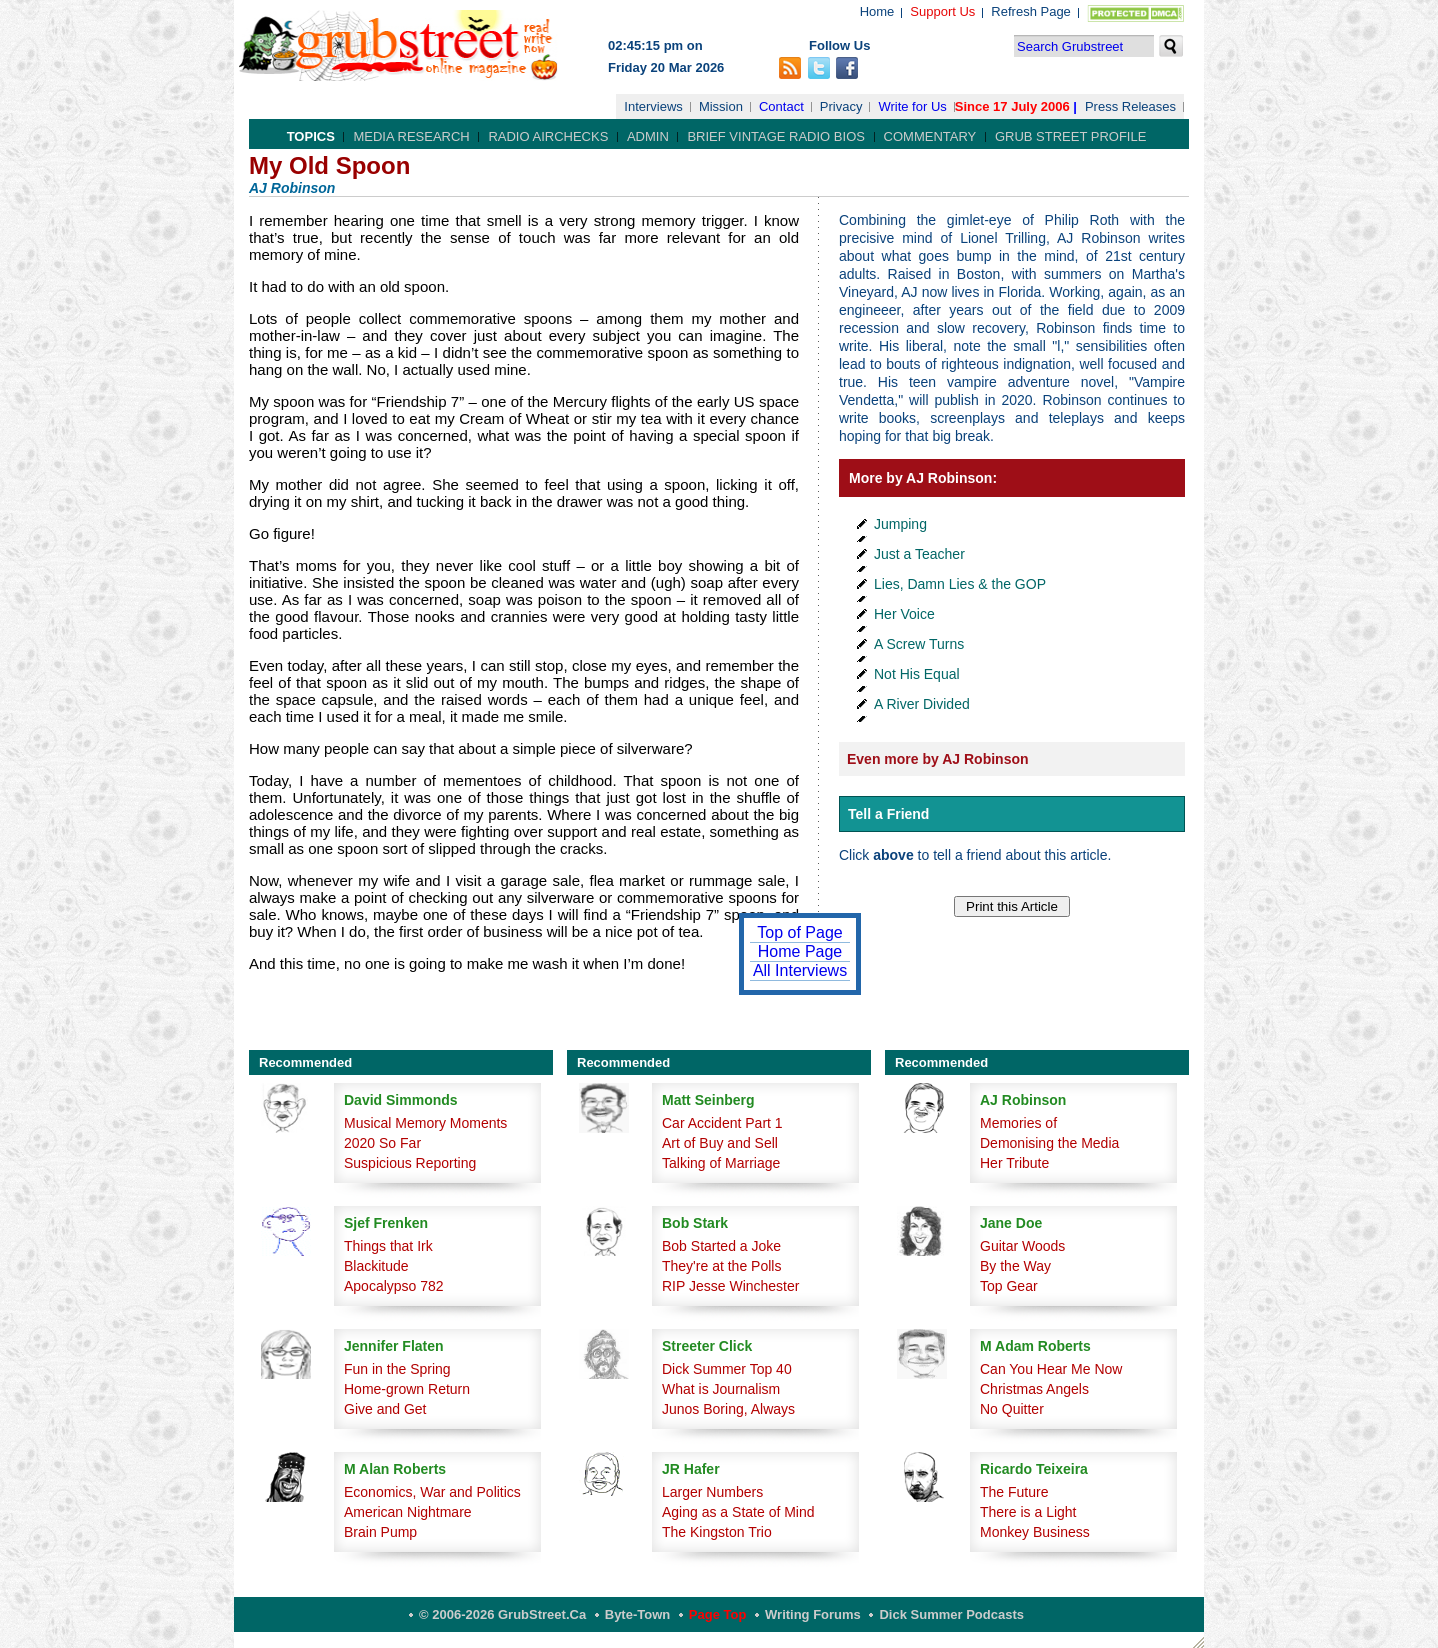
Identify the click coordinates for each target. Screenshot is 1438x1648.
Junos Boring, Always (728, 1409)
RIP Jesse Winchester (730, 1286)
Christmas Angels (1034, 1389)
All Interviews (800, 970)
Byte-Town (637, 1614)
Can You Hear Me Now (1051, 1369)
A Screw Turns (919, 644)
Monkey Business (1035, 1532)
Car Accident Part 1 (722, 1123)
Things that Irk (388, 1246)
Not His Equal (917, 674)
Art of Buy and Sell (720, 1143)
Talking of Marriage (721, 1163)
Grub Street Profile (1070, 136)
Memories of (1018, 1123)
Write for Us (912, 106)
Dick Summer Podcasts (951, 1614)
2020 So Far (382, 1143)
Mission (721, 106)
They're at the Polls (721, 1266)
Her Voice (904, 614)
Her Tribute (1014, 1163)
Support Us (942, 11)
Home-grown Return (407, 1389)
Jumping (900, 524)
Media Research (411, 136)
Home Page (800, 951)
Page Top (718, 1614)
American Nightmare (408, 1512)
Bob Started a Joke (721, 1246)
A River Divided (922, 704)
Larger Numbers (712, 1492)
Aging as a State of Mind (738, 1512)
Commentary (930, 136)
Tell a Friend (888, 814)
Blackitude (376, 1266)
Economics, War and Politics (432, 1492)
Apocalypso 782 (394, 1286)
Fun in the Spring (397, 1369)
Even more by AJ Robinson (938, 759)
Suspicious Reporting (410, 1163)
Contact (781, 106)
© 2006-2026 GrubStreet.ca (502, 1614)
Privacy (841, 106)
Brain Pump (380, 1532)
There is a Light (1028, 1512)
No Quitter (1012, 1409)
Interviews (653, 106)
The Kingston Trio (717, 1532)
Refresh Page (1031, 11)
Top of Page (799, 932)
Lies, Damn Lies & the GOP (960, 584)
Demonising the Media (1049, 1143)
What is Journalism (721, 1389)
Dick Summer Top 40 (727, 1369)
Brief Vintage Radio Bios (775, 136)
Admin (648, 136)
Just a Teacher (919, 554)
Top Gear (1009, 1286)
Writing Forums (813, 1614)
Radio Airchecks (548, 136)
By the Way (1015, 1266)
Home (877, 11)
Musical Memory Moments (425, 1123)
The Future (1014, 1492)
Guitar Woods (1022, 1246)
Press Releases (1130, 106)
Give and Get (385, 1409)
